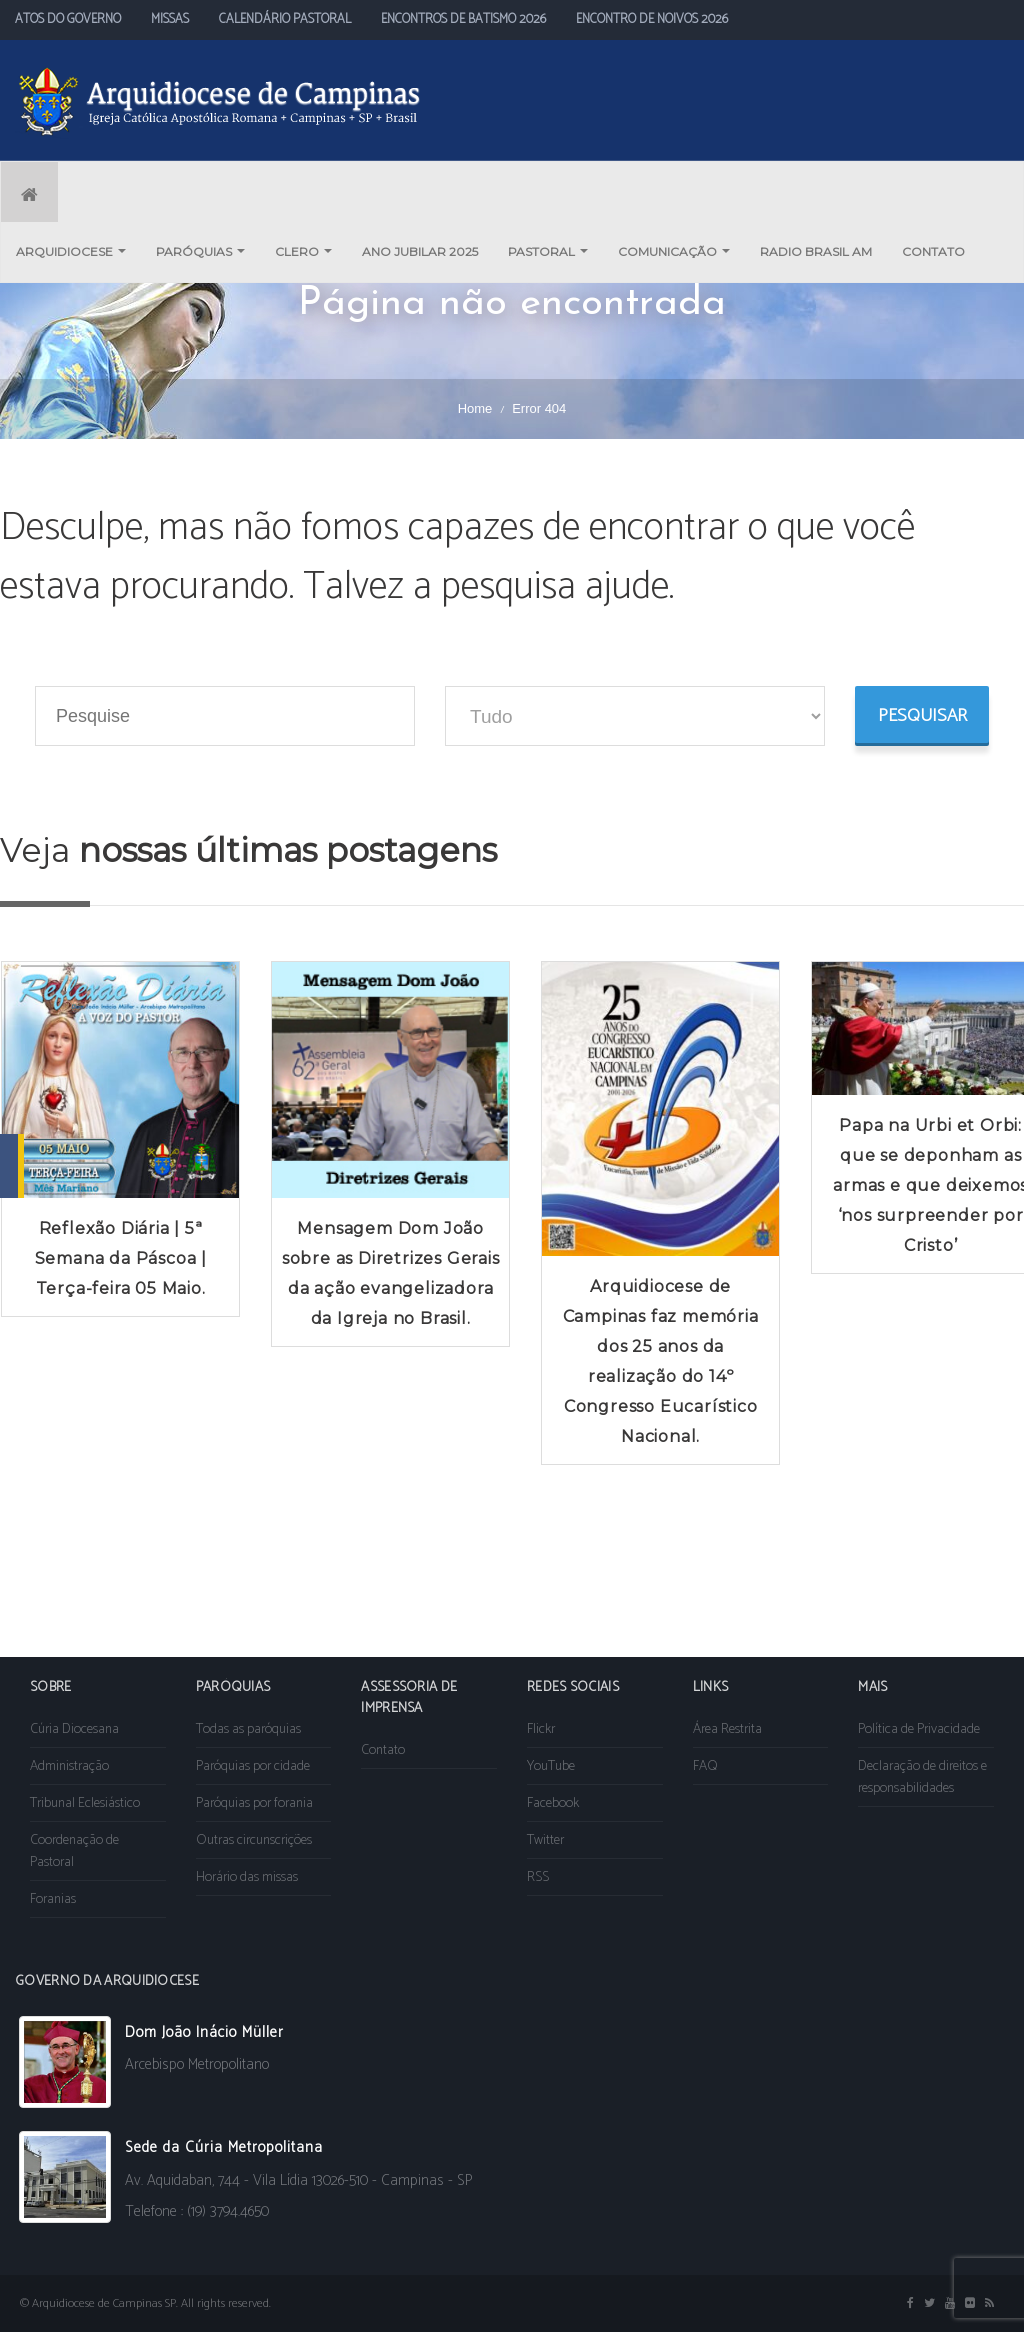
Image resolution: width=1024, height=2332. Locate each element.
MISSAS (170, 19)
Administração (69, 1766)
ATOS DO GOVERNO (68, 19)
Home (475, 408)
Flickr (541, 1729)
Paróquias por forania (254, 1803)
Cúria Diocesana (74, 1729)
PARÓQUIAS (200, 251)
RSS (538, 1877)
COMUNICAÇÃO (674, 251)
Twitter (545, 1840)
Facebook (553, 1803)
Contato (383, 1750)
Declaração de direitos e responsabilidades (922, 1777)
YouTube (551, 1766)
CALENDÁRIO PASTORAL (285, 19)
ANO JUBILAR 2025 (420, 251)
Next (998, 1269)
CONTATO (933, 251)
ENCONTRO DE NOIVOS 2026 (652, 19)
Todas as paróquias (248, 1729)
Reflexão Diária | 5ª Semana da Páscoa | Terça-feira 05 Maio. (121, 1258)
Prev (26, 1269)
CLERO (303, 251)
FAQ (705, 1766)
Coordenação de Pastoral (74, 1851)
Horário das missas (247, 1877)
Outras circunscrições (254, 1840)
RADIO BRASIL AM (816, 251)
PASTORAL (548, 251)
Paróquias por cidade (253, 1766)
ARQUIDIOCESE (71, 251)
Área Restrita (727, 1729)
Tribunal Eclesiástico (85, 1803)
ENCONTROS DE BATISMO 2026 (463, 19)
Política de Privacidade (919, 1729)
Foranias (53, 1899)
